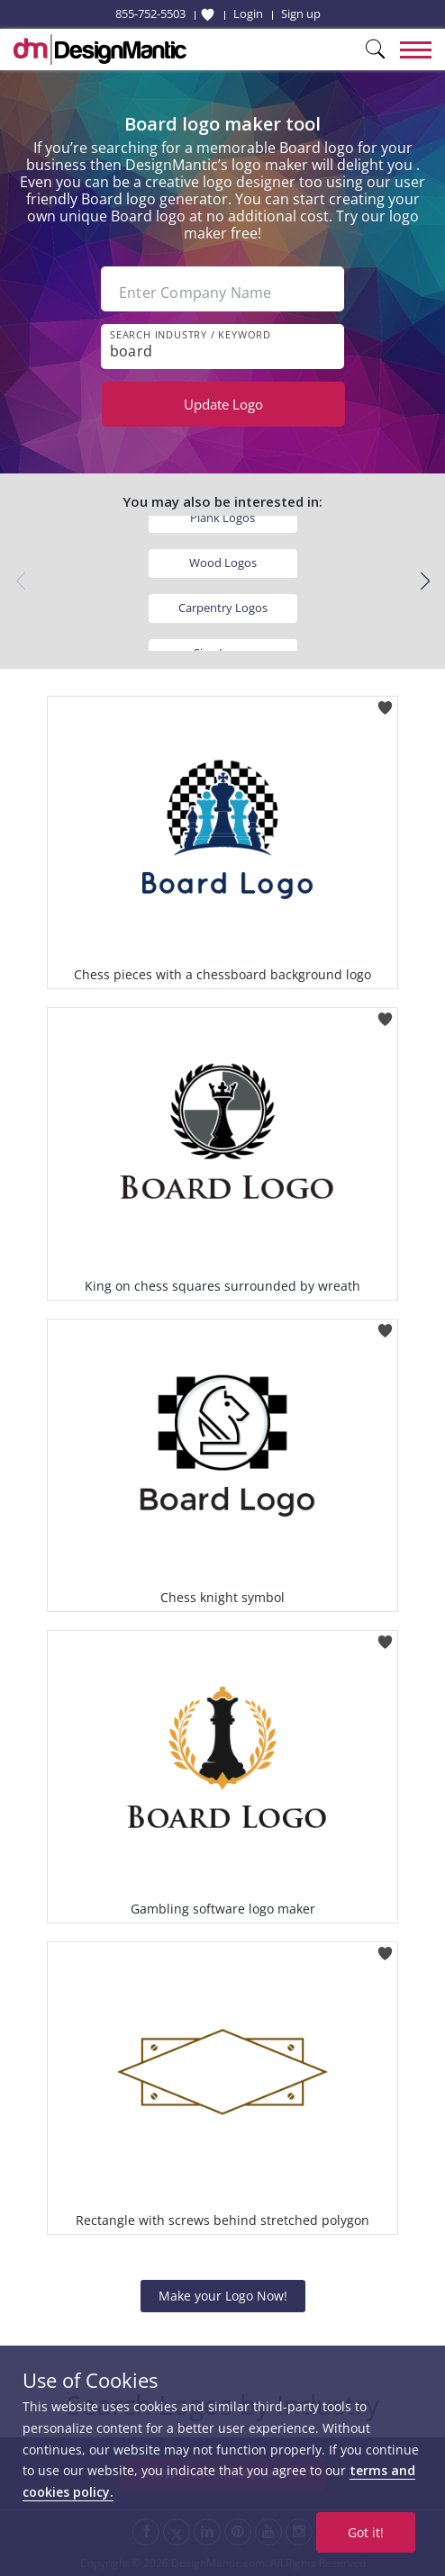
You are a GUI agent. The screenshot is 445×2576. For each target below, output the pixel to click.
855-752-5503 (150, 13)
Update (223, 404)
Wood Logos (223, 562)
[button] (424, 581)
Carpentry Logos (223, 607)
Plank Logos (222, 517)
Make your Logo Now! (223, 2295)
